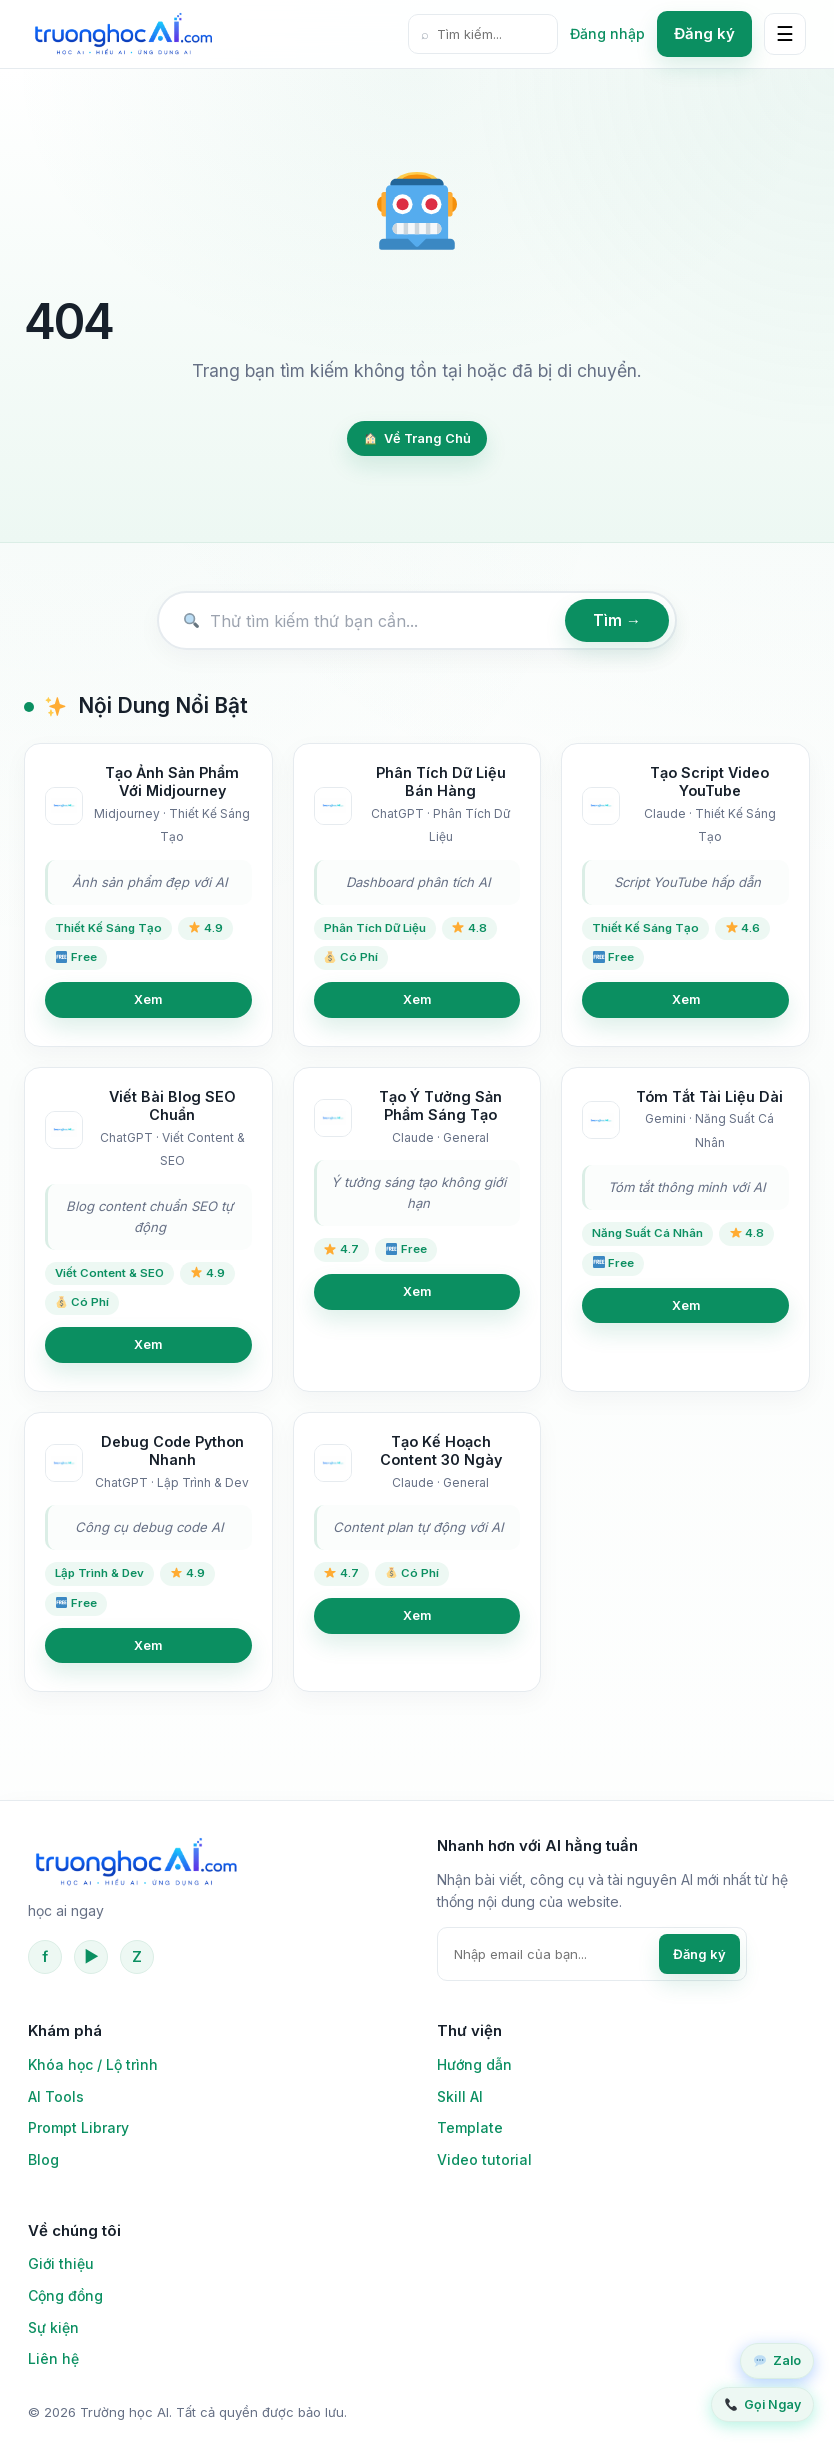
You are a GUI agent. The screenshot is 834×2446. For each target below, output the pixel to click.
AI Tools (56, 2096)
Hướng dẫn (474, 2064)
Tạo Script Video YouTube (709, 782)
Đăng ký (704, 33)
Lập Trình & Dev (99, 1573)
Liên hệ (53, 2358)
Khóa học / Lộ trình (93, 2064)
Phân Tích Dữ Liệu (375, 928)
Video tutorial (484, 2159)
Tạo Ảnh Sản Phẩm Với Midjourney (172, 782)
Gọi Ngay (763, 2404)
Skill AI (460, 2096)
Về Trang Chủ (417, 438)
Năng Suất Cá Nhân (647, 1233)
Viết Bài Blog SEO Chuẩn (172, 1106)
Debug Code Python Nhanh (172, 1451)
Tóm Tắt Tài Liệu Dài (709, 1096)
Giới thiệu (61, 2263)
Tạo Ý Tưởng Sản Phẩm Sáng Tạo (440, 1106)
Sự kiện (53, 2327)
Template (470, 2127)
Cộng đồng (65, 2295)
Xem (148, 999)
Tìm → (617, 620)
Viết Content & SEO (109, 1273)
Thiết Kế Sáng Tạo (108, 928)
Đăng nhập (607, 33)
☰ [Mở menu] (785, 34)
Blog (43, 2159)
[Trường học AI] (122, 34)
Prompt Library (78, 2127)
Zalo (777, 2360)
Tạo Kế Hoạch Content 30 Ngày (441, 1451)
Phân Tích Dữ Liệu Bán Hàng (441, 782)
